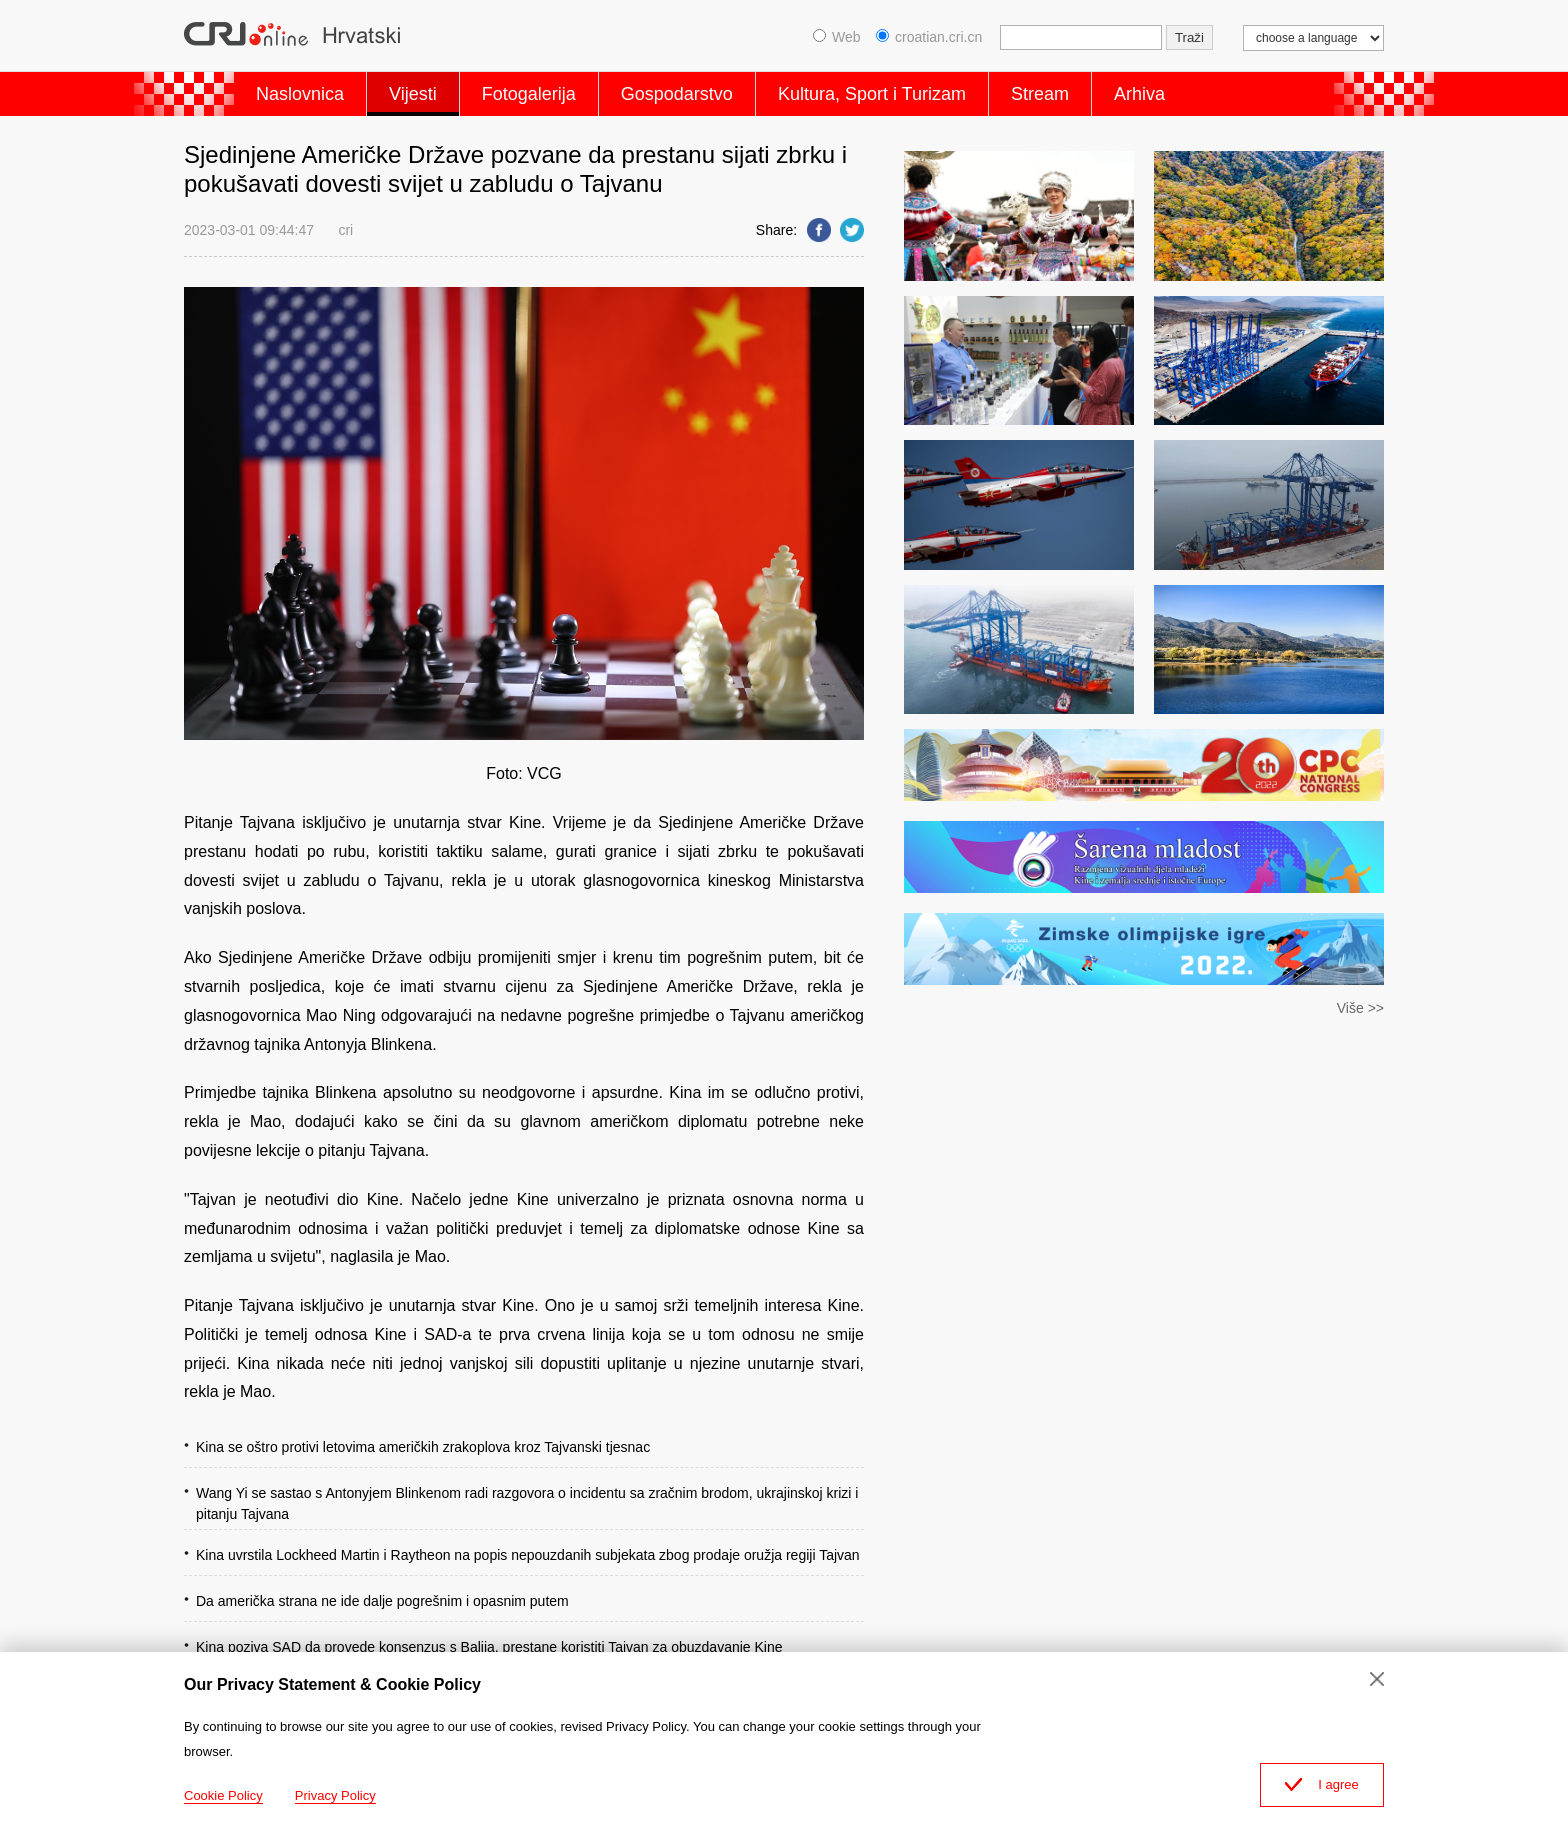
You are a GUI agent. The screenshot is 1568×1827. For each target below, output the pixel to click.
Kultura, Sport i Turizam (872, 94)
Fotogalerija (529, 94)
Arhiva (1139, 94)
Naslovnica (300, 94)
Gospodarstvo (677, 94)
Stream (1040, 94)
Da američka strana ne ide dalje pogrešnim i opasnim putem (382, 1601)
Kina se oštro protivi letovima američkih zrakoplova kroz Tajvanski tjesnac (423, 1447)
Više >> (1360, 1008)
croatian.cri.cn (929, 37)
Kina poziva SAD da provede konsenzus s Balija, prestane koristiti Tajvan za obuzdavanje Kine (489, 1647)
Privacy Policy (335, 1795)
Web (837, 37)
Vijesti (413, 94)
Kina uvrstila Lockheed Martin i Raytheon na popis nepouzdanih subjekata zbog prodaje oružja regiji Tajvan (528, 1555)
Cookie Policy (223, 1795)
